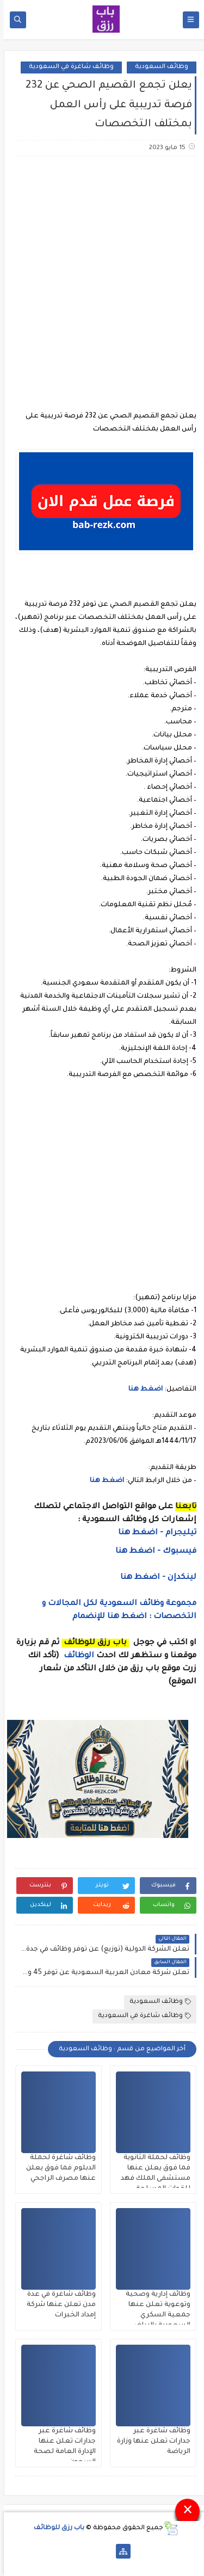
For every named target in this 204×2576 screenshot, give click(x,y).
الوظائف (74, 1656)
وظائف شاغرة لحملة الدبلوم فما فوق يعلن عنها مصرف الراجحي (57, 2168)
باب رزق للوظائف (55, 2528)
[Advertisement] (102, 277)
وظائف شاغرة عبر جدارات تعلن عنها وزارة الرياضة (150, 2441)
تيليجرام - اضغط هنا (153, 1533)
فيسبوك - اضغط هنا (152, 1551)
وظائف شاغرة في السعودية (67, 67)
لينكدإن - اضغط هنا (154, 1577)
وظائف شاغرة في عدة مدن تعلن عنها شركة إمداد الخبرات (57, 2305)
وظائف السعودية (157, 67)
